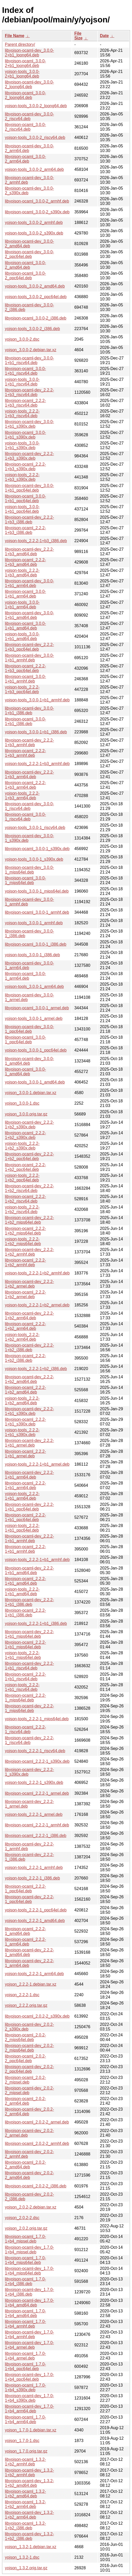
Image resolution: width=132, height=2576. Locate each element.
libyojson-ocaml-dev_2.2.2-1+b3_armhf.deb (29, 742)
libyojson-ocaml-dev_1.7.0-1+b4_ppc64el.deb (29, 2376)
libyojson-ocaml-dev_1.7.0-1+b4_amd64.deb (29, 2302)
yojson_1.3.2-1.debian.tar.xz (30, 2547)
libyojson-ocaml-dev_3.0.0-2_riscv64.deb (29, 116)
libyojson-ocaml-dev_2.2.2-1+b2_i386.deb (29, 1347)
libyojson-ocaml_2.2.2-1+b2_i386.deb (25, 1358)
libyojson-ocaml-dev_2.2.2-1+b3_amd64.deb (29, 551)
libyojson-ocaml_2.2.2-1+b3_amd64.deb (25, 562)
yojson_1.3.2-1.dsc (22, 2557)
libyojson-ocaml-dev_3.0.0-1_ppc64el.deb (29, 1029)
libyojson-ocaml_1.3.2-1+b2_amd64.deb (25, 2493)
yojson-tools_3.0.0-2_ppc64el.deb (36, 297)
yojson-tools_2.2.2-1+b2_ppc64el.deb (22, 1177)
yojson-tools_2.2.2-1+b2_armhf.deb (37, 1273)
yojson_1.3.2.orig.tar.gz (26, 2568)
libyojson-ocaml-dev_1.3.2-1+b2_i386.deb (29, 2536)
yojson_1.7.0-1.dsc (22, 2440)
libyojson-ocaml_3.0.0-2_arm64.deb (25, 158)
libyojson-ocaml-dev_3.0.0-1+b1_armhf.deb (29, 657)
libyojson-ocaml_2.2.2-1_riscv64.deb (25, 1729)
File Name (14, 35)
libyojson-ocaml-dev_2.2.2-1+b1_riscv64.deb (29, 1665)
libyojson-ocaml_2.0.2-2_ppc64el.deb (25, 2058)
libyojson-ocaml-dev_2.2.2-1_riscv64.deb (29, 1740)
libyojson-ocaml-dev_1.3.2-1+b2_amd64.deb (29, 2483)
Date (104, 35)
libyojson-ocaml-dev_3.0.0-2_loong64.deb (29, 84)
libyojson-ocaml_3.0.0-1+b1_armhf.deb (25, 678)
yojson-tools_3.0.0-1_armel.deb (33, 1018)
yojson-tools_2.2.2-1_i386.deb (32, 1878)
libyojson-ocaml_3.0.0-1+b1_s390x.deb (25, 434)
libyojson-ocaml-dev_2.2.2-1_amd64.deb (29, 1952)
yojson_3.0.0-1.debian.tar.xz (30, 1092)
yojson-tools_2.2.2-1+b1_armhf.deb (37, 1559)
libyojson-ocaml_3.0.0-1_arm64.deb (25, 975)
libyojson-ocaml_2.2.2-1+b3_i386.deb (25, 530)
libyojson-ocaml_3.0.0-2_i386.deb (35, 318)
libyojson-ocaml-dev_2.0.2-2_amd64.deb (29, 2175)
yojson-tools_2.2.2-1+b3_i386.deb (36, 541)
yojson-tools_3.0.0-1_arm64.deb (34, 986)
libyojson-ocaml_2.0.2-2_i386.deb (35, 2186)
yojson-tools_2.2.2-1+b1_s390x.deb (22, 1432)
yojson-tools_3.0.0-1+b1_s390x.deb (22, 445)
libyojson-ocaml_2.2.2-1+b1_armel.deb (25, 1453)
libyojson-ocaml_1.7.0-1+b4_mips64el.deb (25, 2260)
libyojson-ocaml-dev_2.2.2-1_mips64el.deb (29, 1708)
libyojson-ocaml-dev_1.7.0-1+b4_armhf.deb (29, 2334)
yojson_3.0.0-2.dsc (22, 339)
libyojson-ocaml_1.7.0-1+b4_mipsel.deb (25, 2238)
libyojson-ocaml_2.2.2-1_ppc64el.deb (25, 1888)
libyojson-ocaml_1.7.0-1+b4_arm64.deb (25, 2419)
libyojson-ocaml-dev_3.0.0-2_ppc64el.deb (29, 254)
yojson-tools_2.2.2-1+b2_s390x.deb (22, 1145)
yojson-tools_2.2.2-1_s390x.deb (34, 1782)
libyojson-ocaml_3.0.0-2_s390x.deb (37, 212)
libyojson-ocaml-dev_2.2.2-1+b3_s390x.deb (29, 455)
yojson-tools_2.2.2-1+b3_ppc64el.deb (22, 689)
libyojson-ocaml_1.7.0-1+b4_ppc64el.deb (25, 2366)
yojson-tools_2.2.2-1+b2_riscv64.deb (22, 1209)
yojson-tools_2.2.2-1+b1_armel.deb (37, 1464)
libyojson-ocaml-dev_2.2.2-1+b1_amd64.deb (29, 1570)
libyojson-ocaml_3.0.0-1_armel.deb (37, 1008)
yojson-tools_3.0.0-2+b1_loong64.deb (22, 73)
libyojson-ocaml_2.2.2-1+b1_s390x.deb (25, 1421)
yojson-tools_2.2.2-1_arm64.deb (34, 1973)
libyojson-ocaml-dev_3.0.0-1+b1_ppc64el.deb (29, 487)
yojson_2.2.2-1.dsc (22, 1995)
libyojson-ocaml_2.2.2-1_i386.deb (35, 1835)
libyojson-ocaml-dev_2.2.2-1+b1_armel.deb (29, 1442)
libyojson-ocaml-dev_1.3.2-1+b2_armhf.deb (29, 2472)
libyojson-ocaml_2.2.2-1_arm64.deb (25, 1941)
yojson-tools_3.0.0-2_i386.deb (32, 328)
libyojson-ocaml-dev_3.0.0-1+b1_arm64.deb (29, 583)
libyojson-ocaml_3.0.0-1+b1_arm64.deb (25, 593)
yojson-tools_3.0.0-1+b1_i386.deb (36, 732)
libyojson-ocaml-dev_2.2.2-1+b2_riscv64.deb (29, 1188)
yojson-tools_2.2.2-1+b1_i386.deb (36, 1623)
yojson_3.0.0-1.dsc (22, 1103)
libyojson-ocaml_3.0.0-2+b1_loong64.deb (25, 63)
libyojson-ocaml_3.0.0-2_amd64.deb (25, 265)
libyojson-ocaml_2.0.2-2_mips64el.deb (25, 2037)
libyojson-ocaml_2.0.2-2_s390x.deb (37, 2016)
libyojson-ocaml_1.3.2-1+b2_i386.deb (25, 2525)
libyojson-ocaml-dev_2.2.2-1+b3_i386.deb (29, 519)
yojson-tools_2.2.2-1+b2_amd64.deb (22, 1400)
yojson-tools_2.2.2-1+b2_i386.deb (36, 1368)
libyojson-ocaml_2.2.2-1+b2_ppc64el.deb (25, 1167)
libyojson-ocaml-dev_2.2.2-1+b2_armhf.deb (29, 1251)
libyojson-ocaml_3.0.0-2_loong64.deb (25, 95)
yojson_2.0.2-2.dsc (22, 2218)
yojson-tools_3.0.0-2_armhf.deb (34, 222)
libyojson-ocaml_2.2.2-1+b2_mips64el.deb (25, 1230)
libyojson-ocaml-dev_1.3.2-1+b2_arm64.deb (29, 2514)
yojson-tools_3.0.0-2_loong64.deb (36, 106)
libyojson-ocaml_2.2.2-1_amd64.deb (25, 1931)
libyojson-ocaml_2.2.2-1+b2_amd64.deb (25, 1389)
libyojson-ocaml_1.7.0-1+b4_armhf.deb (25, 2323)
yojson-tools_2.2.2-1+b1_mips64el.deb (23, 1655)
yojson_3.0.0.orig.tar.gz (26, 1114)
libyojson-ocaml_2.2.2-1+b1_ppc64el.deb (25, 1517)
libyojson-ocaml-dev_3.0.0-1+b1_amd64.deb (29, 615)
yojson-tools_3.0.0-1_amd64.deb (35, 1082)
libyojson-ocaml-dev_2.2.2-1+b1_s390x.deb (29, 1411)
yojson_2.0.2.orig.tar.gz (26, 2228)
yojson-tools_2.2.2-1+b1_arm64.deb (22, 1495)
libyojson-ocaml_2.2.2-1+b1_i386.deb (25, 1612)
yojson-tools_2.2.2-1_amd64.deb (35, 1920)
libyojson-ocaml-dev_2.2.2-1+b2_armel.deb (29, 1283)
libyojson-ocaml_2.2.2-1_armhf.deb (37, 1825)
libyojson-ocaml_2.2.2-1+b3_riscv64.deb (25, 402)
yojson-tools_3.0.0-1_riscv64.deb (35, 827)
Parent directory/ (20, 44)
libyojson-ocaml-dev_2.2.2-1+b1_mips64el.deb (29, 1634)
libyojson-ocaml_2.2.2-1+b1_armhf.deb (25, 1549)
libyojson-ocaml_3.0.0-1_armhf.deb (37, 912)
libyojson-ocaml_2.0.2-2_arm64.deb (25, 2100)
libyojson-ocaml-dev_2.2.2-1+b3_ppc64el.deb (29, 646)
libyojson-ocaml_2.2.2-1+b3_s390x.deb (25, 466)
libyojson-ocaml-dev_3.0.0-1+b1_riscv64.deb (29, 360)
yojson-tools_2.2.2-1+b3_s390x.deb (22, 477)
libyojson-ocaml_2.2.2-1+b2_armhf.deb (25, 1262)
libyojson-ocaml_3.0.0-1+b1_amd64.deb (25, 625)
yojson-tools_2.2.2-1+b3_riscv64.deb (22, 413)
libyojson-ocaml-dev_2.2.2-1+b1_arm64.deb (29, 1474)
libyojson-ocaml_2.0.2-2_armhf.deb (37, 2143)
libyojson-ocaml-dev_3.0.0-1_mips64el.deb (29, 869)
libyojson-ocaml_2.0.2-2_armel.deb (37, 2122)
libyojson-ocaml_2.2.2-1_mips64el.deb (25, 1697)
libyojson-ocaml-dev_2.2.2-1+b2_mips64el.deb (29, 1219)
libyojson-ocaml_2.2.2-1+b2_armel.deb (25, 1294)
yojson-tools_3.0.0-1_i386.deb (32, 955)
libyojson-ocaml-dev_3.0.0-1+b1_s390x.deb (29, 424)
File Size (78, 35)
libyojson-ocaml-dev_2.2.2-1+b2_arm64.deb (29, 1315)
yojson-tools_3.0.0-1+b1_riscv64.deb (22, 381)
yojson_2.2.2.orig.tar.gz (26, 2005)
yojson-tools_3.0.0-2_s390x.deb (34, 233)
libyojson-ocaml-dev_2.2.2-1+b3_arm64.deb (29, 774)
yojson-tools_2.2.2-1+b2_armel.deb (37, 1305)
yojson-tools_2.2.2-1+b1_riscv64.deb (22, 1687)
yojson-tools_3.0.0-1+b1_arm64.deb (22, 604)
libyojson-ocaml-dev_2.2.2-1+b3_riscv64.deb (29, 392)
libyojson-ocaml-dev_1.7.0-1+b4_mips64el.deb (29, 2270)
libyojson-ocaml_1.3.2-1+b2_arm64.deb (25, 2504)
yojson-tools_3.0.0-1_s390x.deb (34, 859)
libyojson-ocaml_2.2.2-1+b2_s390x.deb (25, 1135)
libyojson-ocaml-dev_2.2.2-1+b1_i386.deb (29, 1602)
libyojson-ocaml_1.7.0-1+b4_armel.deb (25, 2355)
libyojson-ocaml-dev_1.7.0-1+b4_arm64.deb (29, 2408)
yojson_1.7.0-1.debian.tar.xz (30, 2430)
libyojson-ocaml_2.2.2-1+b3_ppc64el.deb (25, 668)
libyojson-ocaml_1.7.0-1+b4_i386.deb (25, 2281)
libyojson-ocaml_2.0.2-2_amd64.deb (25, 2164)
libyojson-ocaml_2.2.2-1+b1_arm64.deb (25, 1485)
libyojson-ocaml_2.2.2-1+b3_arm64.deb (25, 785)
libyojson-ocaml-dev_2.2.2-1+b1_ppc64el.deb (29, 1506)
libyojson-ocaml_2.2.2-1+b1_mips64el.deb (25, 1644)
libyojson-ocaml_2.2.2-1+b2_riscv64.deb (25, 1198)
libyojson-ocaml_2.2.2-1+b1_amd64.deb (25, 1580)
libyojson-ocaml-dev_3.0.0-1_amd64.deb (29, 1060)
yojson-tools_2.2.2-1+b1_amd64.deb (22, 1591)
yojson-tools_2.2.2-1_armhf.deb (34, 1867)
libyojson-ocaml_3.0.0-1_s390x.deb (37, 848)
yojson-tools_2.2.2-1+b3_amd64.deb (22, 572)
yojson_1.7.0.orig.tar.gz (26, 2451)
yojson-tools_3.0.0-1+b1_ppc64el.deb (22, 509)
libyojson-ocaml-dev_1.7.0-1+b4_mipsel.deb (29, 2249)
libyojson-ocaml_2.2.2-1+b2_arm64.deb (25, 1326)
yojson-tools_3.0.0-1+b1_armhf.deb (37, 700)
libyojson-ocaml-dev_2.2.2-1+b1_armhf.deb (29, 1538)
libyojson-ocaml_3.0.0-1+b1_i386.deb (25, 721)
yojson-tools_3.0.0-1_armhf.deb (34, 923)
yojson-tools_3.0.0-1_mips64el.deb (37, 891)
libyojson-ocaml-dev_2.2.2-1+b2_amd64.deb (29, 1379)
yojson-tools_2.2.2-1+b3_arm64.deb (22, 795)
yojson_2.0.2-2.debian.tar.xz (30, 2207)
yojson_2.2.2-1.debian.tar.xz (30, 1984)
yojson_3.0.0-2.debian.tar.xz (30, 350)
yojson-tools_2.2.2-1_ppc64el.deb (36, 1910)
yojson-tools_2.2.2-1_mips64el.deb (37, 1719)
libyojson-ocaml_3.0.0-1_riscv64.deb (25, 816)
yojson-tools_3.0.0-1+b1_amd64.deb (22, 636)
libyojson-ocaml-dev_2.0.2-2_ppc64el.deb (29, 2069)
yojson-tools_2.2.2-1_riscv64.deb (35, 1751)
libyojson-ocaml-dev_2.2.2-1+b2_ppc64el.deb (29, 1156)
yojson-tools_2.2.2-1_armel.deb (33, 1814)
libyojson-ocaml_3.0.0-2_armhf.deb (37, 201)
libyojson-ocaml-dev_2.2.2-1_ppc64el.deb (29, 1899)
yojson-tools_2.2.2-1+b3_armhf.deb (37, 763)
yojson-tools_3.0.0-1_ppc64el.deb (36, 1050)
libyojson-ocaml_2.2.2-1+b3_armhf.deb (25, 753)
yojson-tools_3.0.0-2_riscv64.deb (35, 137)
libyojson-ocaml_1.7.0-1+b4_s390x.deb (25, 2387)
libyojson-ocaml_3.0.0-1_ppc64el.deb (25, 1039)
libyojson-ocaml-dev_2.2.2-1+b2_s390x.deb (29, 1124)
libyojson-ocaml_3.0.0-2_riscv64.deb (25, 126)
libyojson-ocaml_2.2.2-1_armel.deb (37, 1793)
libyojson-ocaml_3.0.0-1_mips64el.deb (25, 880)
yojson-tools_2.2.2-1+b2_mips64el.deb (23, 1241)
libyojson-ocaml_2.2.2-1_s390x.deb (37, 1761)
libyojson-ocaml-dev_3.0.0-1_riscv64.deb (29, 806)
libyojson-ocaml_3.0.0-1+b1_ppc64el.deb (25, 498)
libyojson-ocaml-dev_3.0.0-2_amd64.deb (29, 243)
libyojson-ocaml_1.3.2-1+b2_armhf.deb (25, 2461)
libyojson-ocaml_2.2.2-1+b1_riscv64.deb (25, 1676)
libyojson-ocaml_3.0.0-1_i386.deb (35, 944)
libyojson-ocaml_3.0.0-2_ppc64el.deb (25, 275)
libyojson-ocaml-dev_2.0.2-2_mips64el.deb (29, 2047)
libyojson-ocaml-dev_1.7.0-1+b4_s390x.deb (29, 2398)
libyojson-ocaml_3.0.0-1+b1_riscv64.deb (25, 370)
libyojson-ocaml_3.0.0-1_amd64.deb (25, 1071)
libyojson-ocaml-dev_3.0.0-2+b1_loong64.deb (29, 52)
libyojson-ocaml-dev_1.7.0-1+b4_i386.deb (29, 2291)
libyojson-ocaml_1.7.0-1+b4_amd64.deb (25, 2313)
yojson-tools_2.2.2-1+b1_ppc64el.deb (22, 1527)
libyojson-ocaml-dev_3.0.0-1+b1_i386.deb (29, 710)
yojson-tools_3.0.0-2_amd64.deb (35, 286)
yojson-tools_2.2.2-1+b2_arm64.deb (22, 1336)
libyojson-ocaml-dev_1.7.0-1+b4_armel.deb (29, 2345)
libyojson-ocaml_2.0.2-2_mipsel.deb (25, 2079)
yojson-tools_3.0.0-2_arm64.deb (34, 169)
